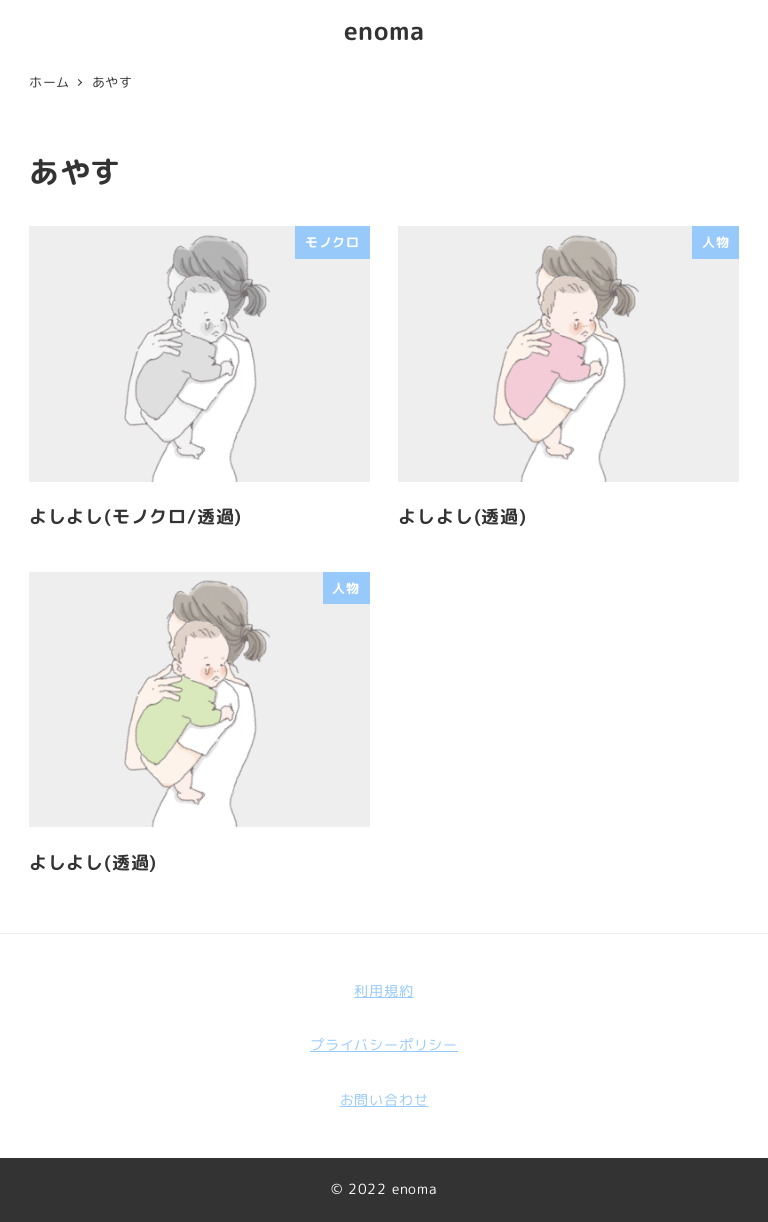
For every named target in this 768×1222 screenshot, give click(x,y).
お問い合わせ (384, 1100)
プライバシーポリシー (384, 1045)
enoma (384, 30)
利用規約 (383, 991)
